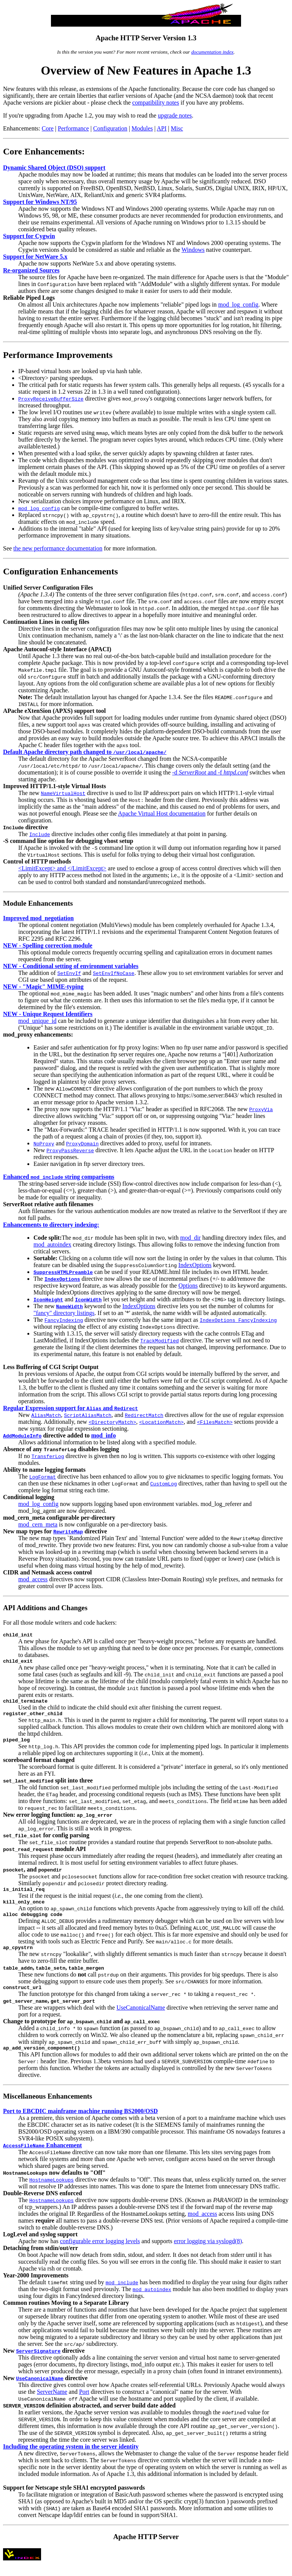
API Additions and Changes (45, 1608)
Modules (142, 128)
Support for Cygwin (29, 236)
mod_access (33, 1579)
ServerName (52, 2404)
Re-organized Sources (31, 270)
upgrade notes (175, 115)
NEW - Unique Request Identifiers (47, 1014)
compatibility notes (155, 102)
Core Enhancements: (44, 151)
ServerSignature (38, 2363)
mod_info (103, 1435)
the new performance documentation (57, 548)
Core (48, 128)
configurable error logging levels (100, 2253)
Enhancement (42, 2158)
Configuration (110, 128)
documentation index (212, 52)
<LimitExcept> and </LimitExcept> (62, 868)
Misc (177, 128)
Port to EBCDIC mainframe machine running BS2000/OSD (80, 2123)
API (162, 128)
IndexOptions (194, 1265)
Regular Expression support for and (70, 1408)
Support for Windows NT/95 (40, 202)
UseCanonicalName (140, 2019)
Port (84, 2404)
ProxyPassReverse (70, 1150)
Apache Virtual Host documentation (161, 813)
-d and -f (210, 772)
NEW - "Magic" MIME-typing (43, 986)
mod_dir (190, 1237)
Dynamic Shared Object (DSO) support (54, 167)
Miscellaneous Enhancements (47, 2109)
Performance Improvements (58, 355)
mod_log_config (238, 304)
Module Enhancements (38, 903)
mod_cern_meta (37, 1524)
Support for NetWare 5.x (35, 256)
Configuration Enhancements (60, 571)
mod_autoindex (52, 1244)
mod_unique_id (37, 1021)
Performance (73, 128)
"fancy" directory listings (64, 1313)
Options (188, 1285)
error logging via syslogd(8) (208, 2253)
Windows (193, 249)
